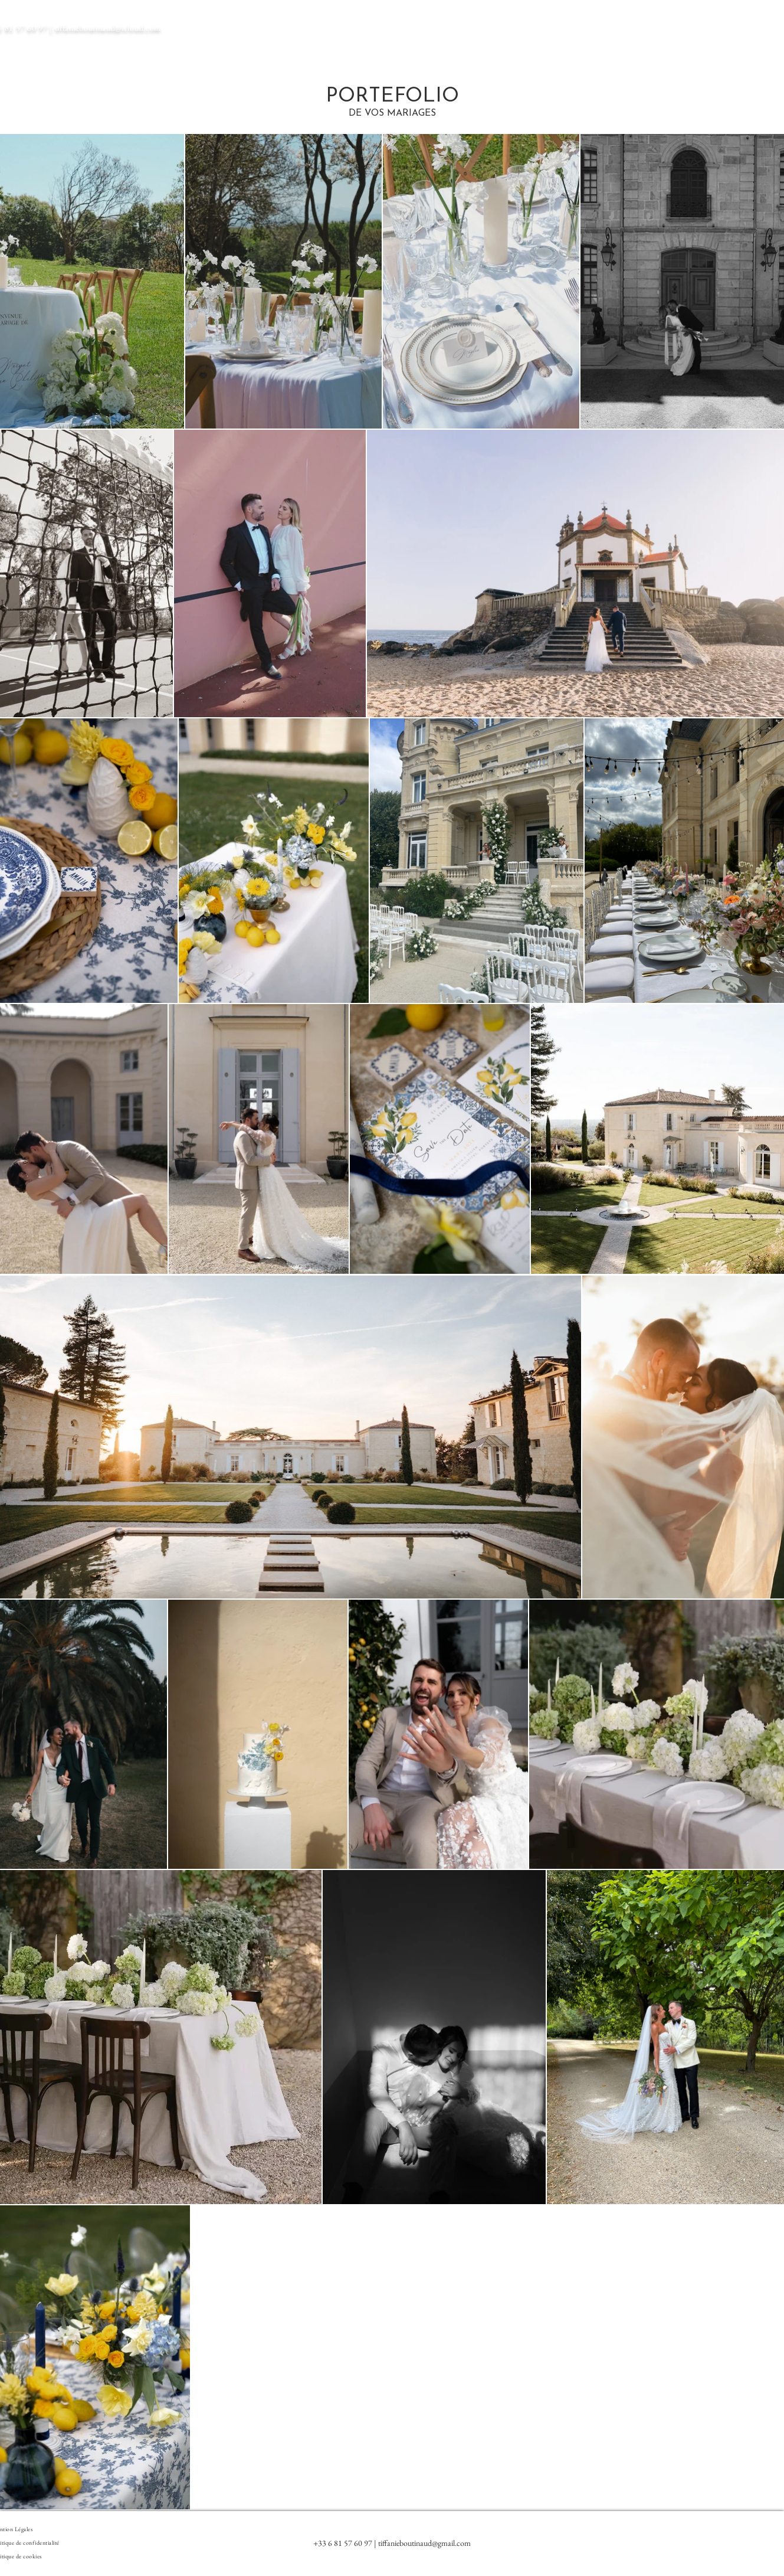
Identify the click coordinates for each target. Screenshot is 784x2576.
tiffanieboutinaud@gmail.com (424, 2543)
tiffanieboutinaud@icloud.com (108, 27)
